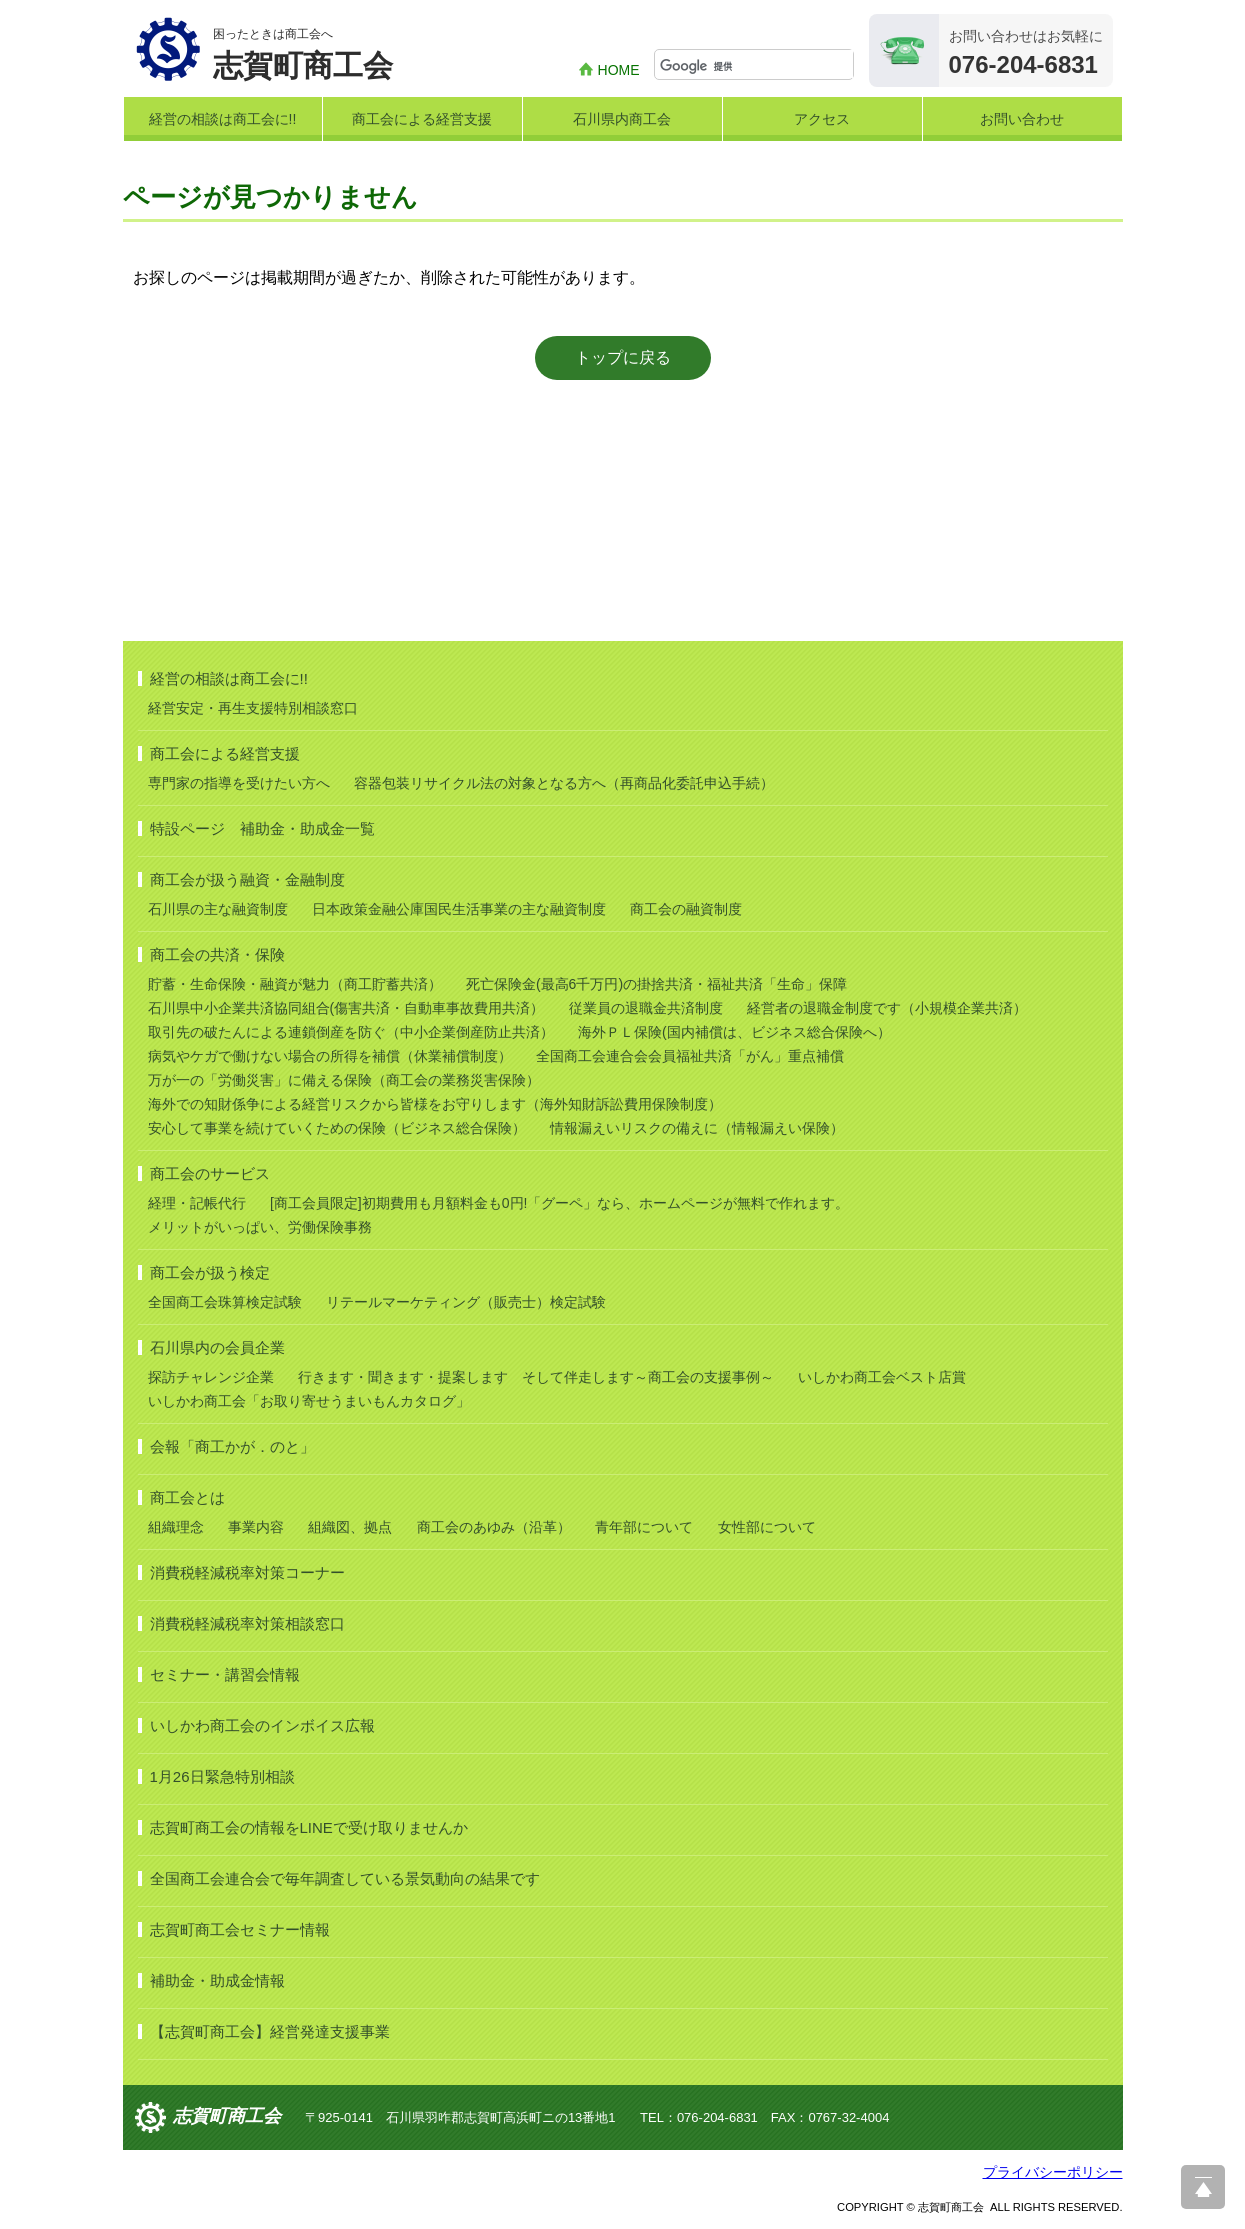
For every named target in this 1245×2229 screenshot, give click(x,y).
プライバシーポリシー (1053, 2172)
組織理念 (176, 1527)
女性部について (767, 1527)
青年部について (644, 1527)
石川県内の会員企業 (217, 1347)
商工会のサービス (210, 1173)
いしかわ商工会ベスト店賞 (882, 1377)
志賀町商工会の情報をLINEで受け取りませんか (309, 1827)
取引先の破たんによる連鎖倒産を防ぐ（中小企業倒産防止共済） (351, 1032)
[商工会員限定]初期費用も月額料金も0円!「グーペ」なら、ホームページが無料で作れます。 (559, 1203)
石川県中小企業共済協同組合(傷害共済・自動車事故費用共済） (346, 1008)
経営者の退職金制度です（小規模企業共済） (887, 1008)
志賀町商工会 (227, 2116)
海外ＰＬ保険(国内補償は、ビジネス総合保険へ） (734, 1032)
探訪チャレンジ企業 (211, 1377)
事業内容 (256, 1527)
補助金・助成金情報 (217, 1980)
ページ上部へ (1203, 2187)
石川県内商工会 (622, 119)
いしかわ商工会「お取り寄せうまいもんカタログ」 (309, 1401)
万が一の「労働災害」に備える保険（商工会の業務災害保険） (344, 1080)
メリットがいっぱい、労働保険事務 (260, 1227)
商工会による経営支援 (422, 119)
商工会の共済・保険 (217, 954)
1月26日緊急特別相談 (222, 1776)
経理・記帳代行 (197, 1203)
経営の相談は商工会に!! (223, 119)
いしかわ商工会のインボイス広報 (262, 1725)
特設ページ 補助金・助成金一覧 (262, 828)
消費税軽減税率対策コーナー (247, 1572)
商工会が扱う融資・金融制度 (247, 879)
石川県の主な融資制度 (218, 909)
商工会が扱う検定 (210, 1272)
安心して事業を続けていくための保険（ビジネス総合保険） (337, 1128)
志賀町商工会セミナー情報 (240, 1929)
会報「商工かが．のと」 (232, 1446)
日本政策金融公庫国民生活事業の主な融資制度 (459, 909)
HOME (619, 70)
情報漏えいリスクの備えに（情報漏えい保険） (697, 1128)
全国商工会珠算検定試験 (225, 1302)
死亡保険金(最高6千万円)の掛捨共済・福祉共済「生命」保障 (656, 984)
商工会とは (187, 1497)
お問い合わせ (1022, 119)
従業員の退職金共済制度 (646, 1008)
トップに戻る (623, 357)
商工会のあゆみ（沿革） (494, 1527)
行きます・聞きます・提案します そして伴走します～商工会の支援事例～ (536, 1377)
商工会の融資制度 (686, 909)
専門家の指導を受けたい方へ (239, 783)
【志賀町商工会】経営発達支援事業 (270, 2031)
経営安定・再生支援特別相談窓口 (253, 708)
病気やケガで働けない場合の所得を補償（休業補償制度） (330, 1056)
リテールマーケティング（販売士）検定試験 (466, 1302)
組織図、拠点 (350, 1527)
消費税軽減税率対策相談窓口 (247, 1623)
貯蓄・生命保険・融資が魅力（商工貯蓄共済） (295, 984)
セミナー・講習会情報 (225, 1674)
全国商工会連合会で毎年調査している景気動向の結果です (345, 1878)
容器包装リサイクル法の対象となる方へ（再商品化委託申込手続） (564, 783)
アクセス (822, 119)
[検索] (756, 66)
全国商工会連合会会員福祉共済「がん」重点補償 (690, 1056)
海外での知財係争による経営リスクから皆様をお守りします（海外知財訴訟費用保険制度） (435, 1104)
